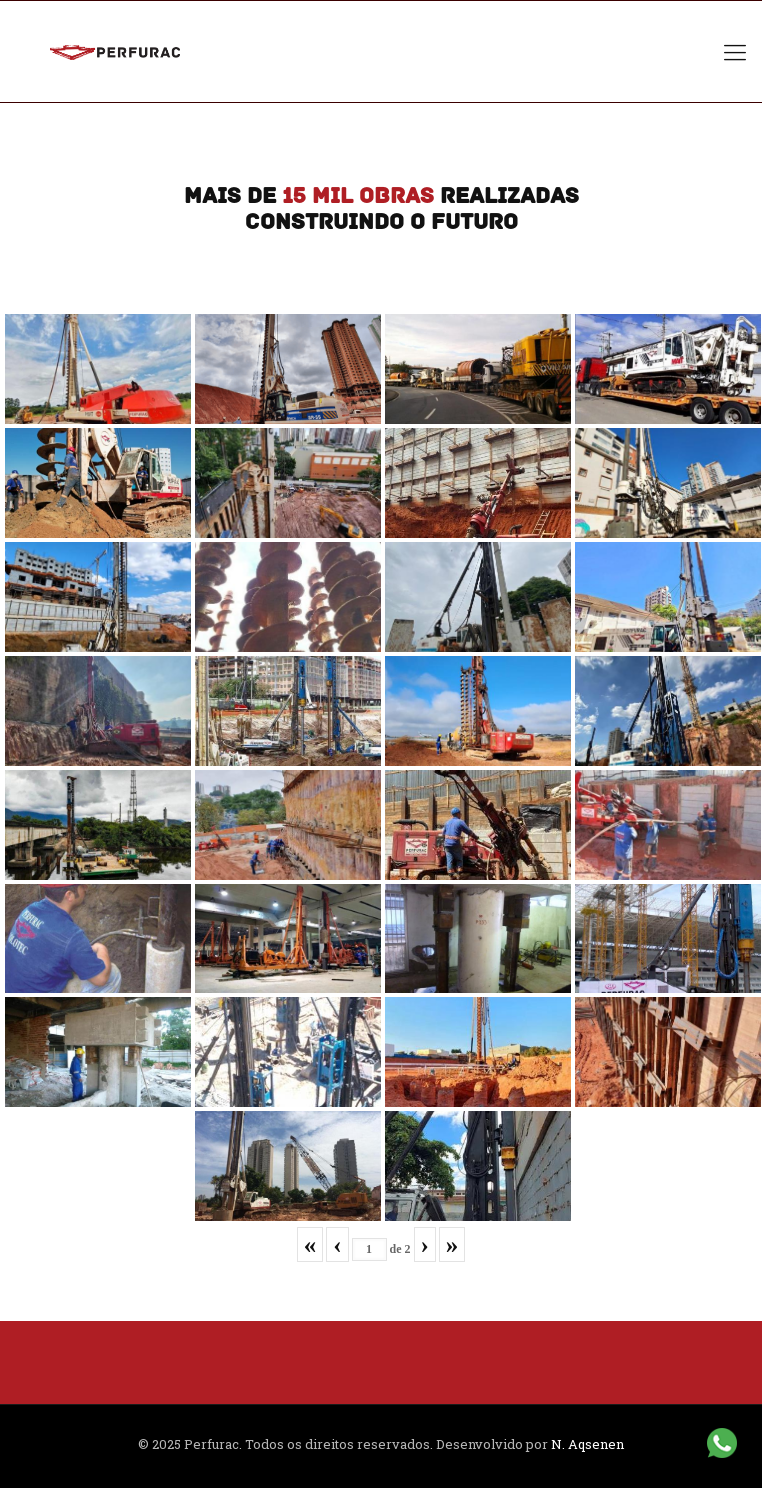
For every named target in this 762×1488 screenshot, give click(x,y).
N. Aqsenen (587, 1444)
